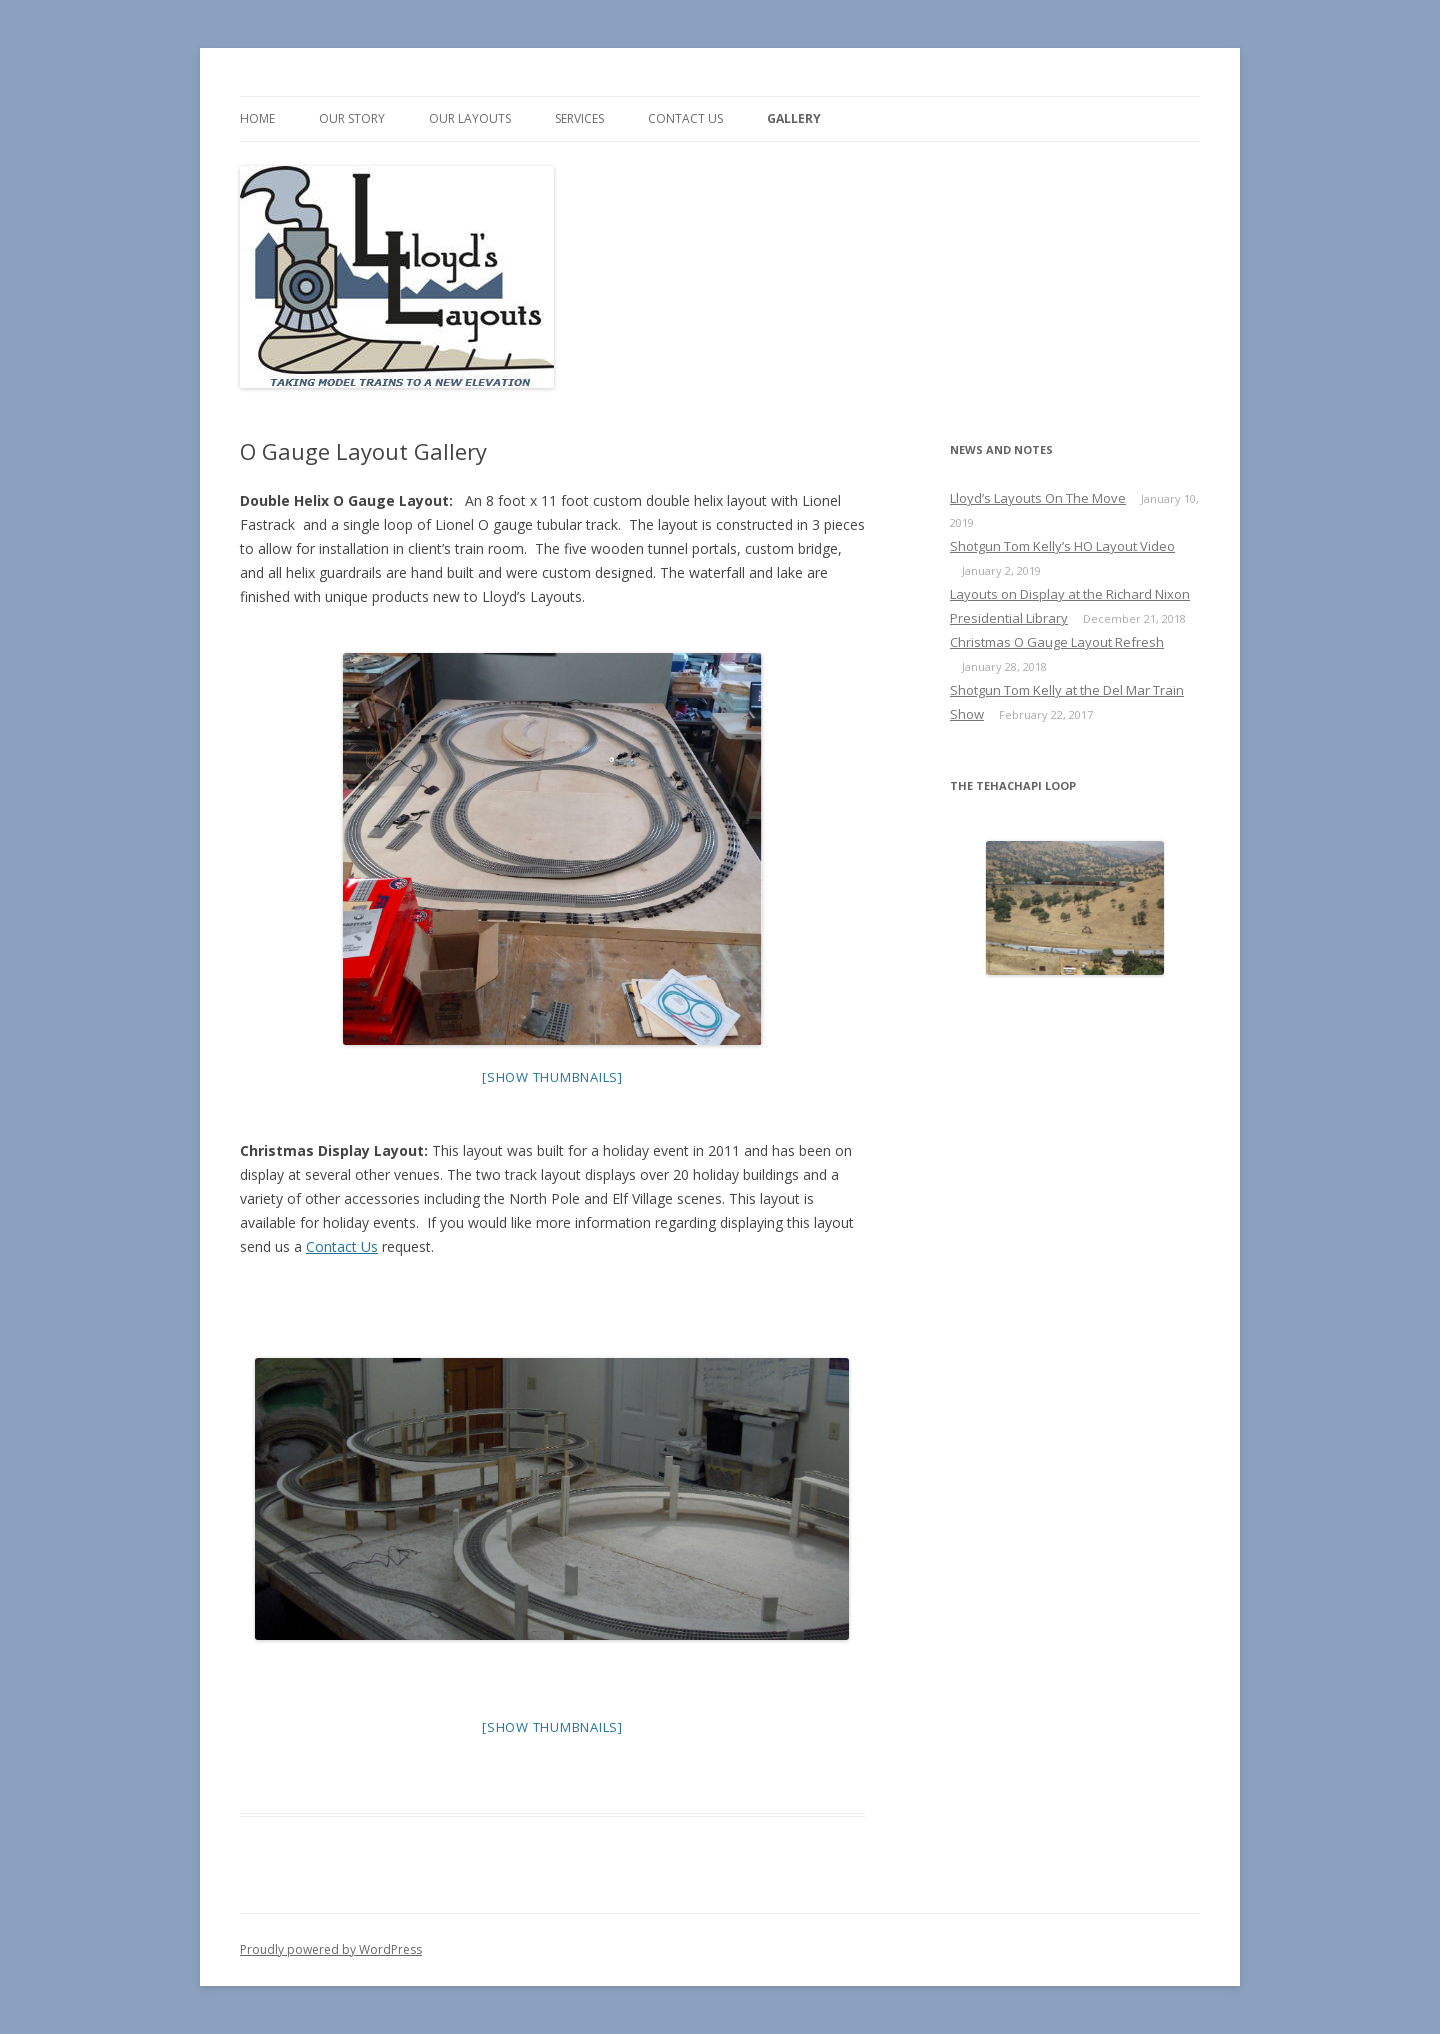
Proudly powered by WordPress (331, 1949)
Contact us (685, 118)
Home (257, 118)
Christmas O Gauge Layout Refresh (1057, 642)
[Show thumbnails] (552, 1077)
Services (579, 118)
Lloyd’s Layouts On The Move (1038, 498)
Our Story (352, 118)
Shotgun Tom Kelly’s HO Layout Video (1062, 546)
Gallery (794, 118)
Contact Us (342, 1246)
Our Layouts (470, 118)
